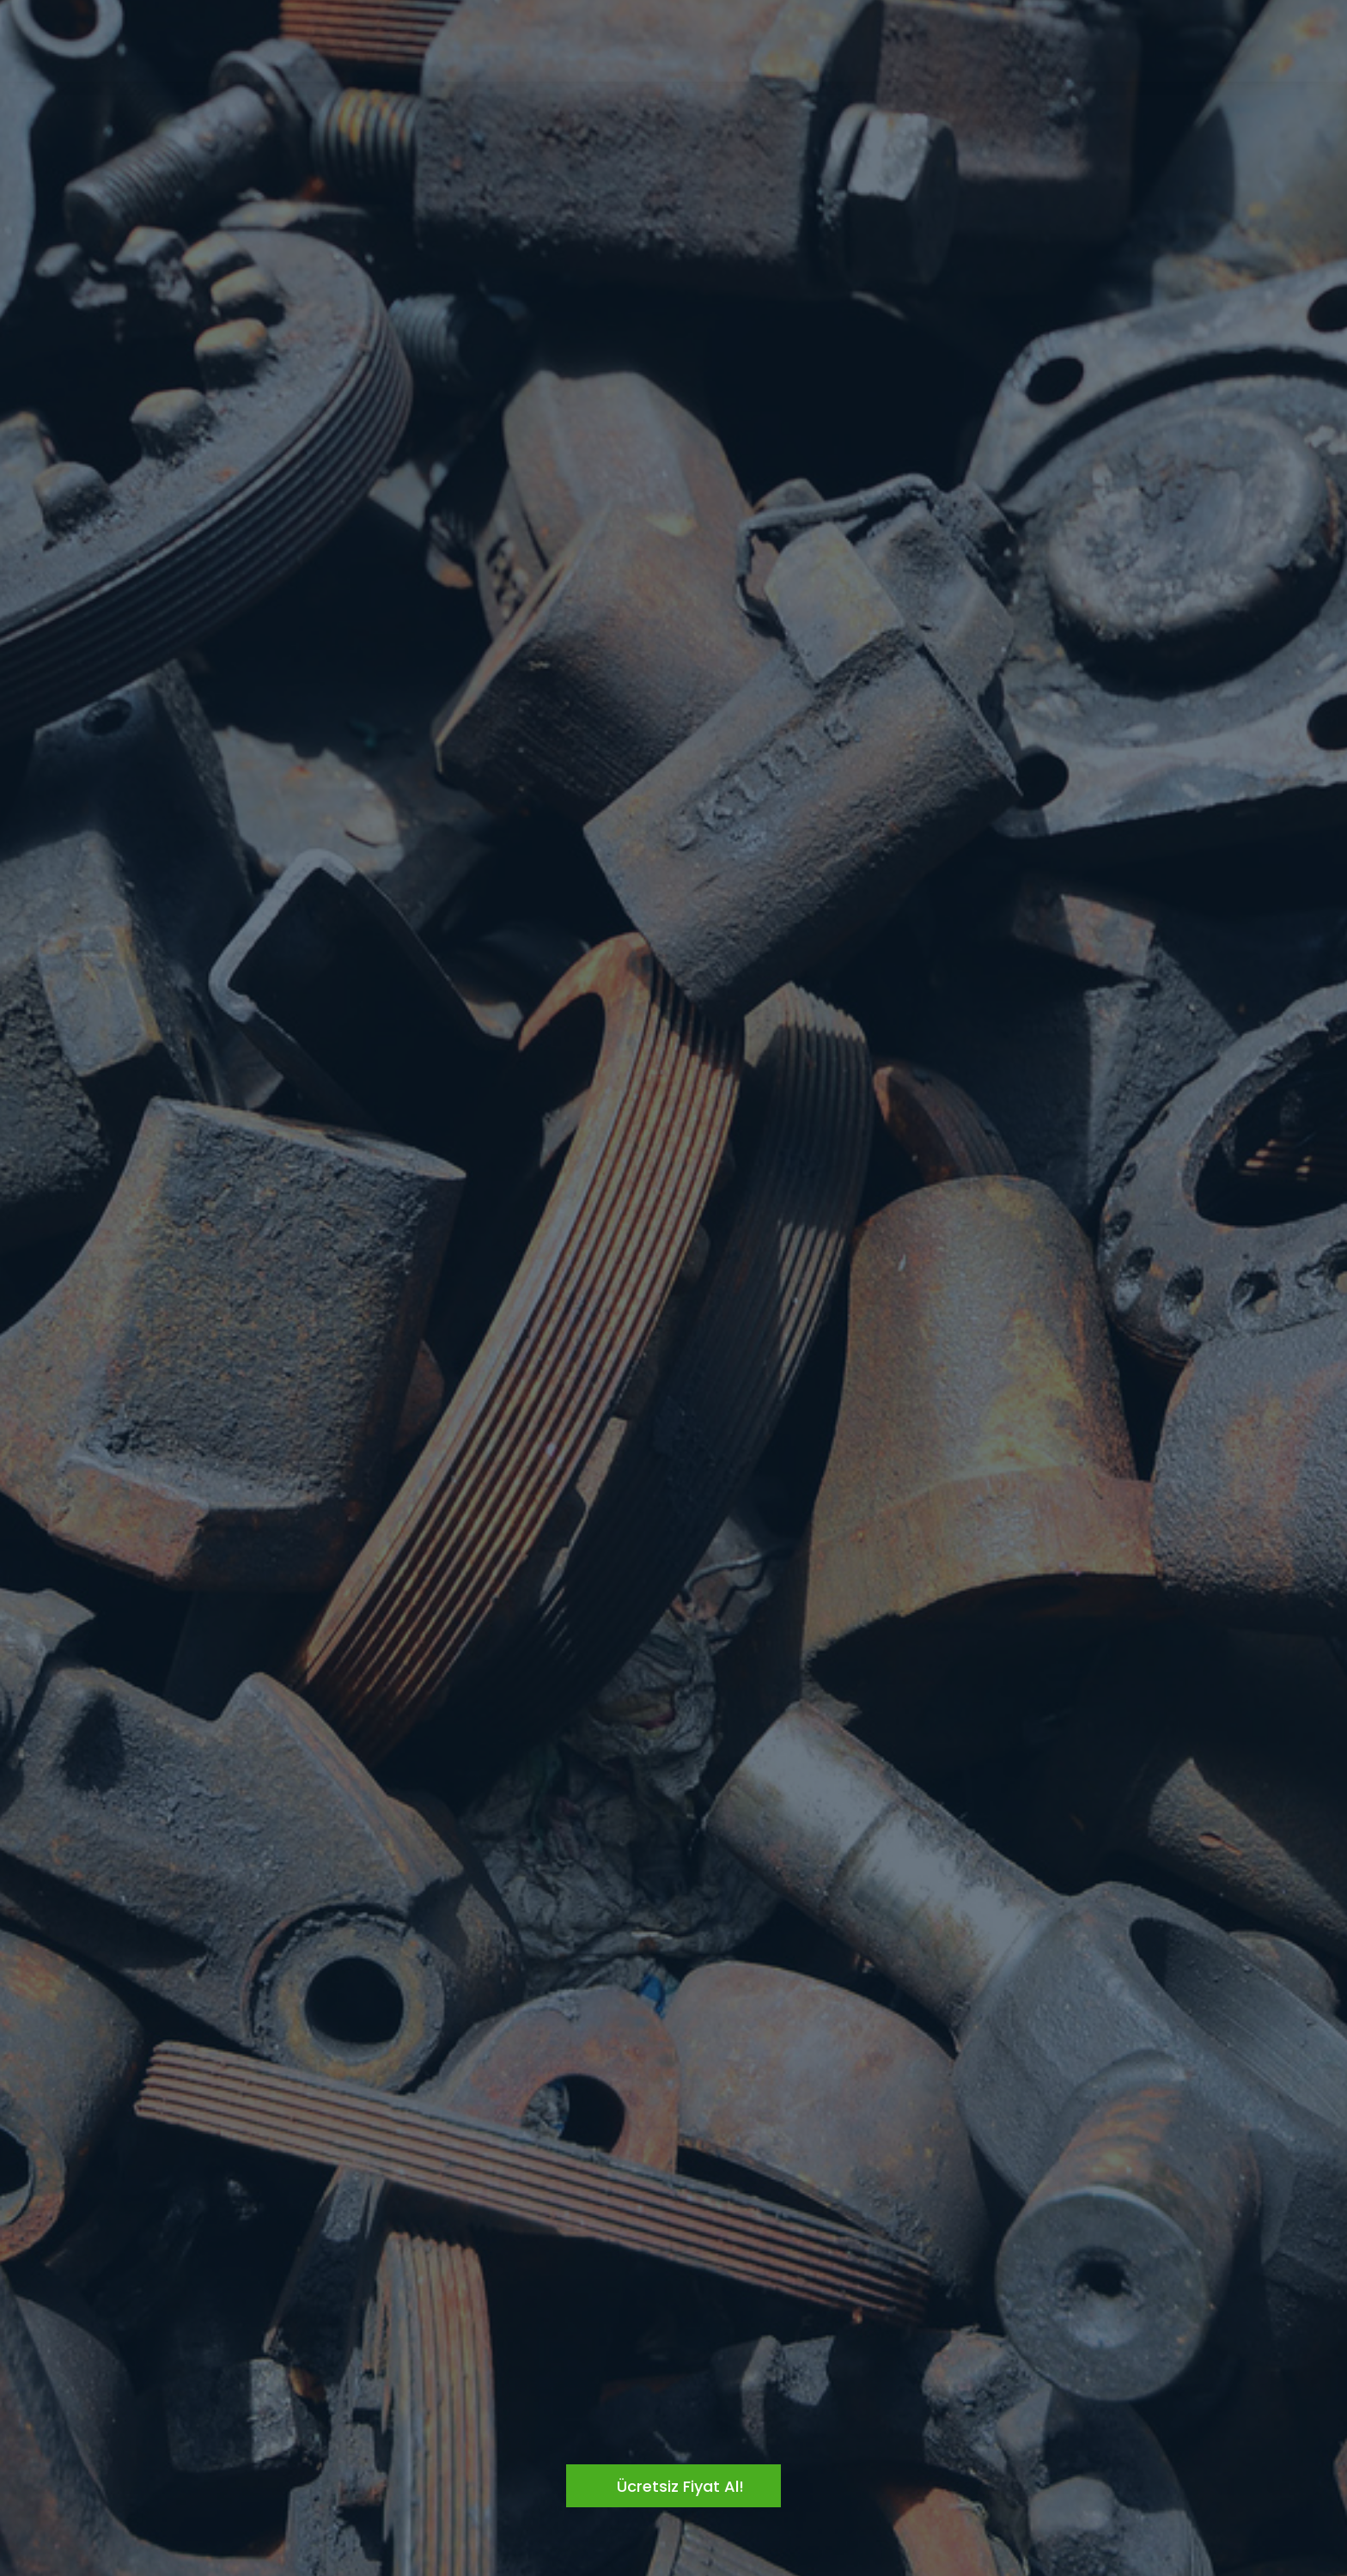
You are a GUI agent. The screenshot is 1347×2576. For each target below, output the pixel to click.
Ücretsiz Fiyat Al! (680, 2486)
